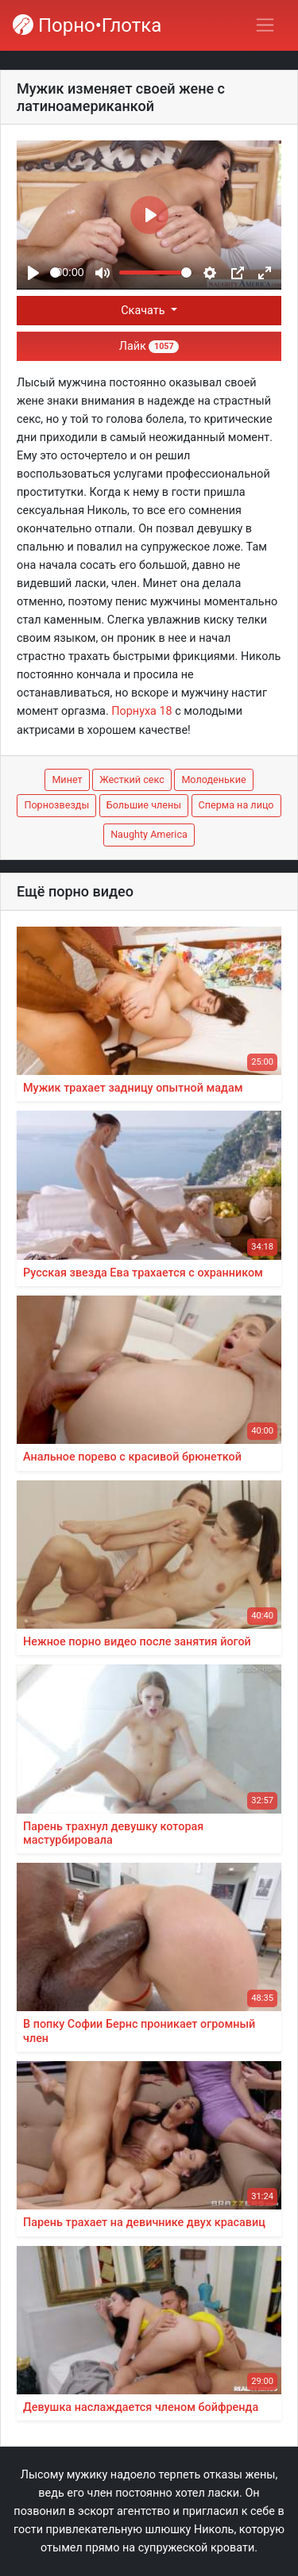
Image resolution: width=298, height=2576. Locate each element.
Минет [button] (67, 779)
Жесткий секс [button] (131, 779)
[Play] (33, 273)
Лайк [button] (149, 346)
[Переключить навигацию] (265, 25)
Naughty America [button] (149, 834)
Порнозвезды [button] (56, 805)
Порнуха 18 (141, 711)
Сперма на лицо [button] (236, 805)
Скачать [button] (144, 310)
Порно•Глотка (87, 25)
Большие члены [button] (143, 805)
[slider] (55, 272)
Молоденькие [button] (213, 779)
